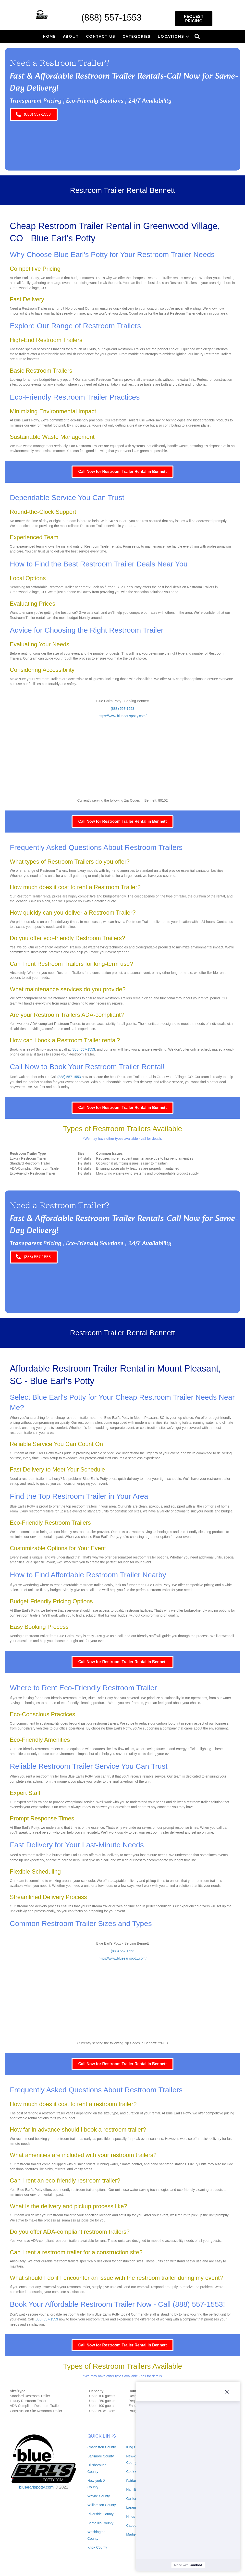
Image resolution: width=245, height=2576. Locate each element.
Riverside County (100, 2514)
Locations (171, 36)
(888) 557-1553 (111, 17)
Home (49, 36)
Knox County (97, 2547)
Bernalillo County (100, 2523)
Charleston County (101, 2447)
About (71, 36)
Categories (136, 36)
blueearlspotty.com (36, 2487)
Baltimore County (100, 2456)
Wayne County (98, 2496)
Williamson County (101, 2505)
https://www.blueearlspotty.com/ (122, 716)
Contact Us (100, 36)
